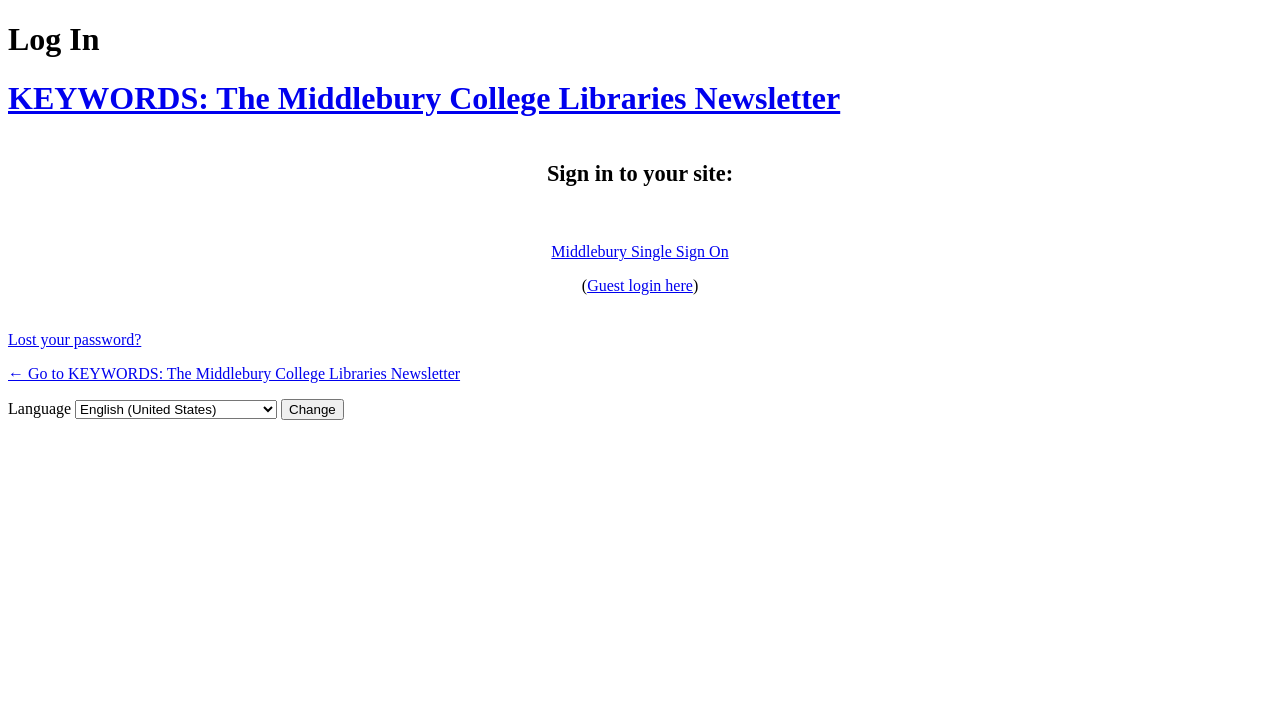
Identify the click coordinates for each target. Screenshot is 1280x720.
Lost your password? (74, 339)
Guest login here (640, 285)
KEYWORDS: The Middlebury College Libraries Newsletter (424, 98)
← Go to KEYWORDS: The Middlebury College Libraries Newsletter (234, 373)
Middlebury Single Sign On (639, 251)
